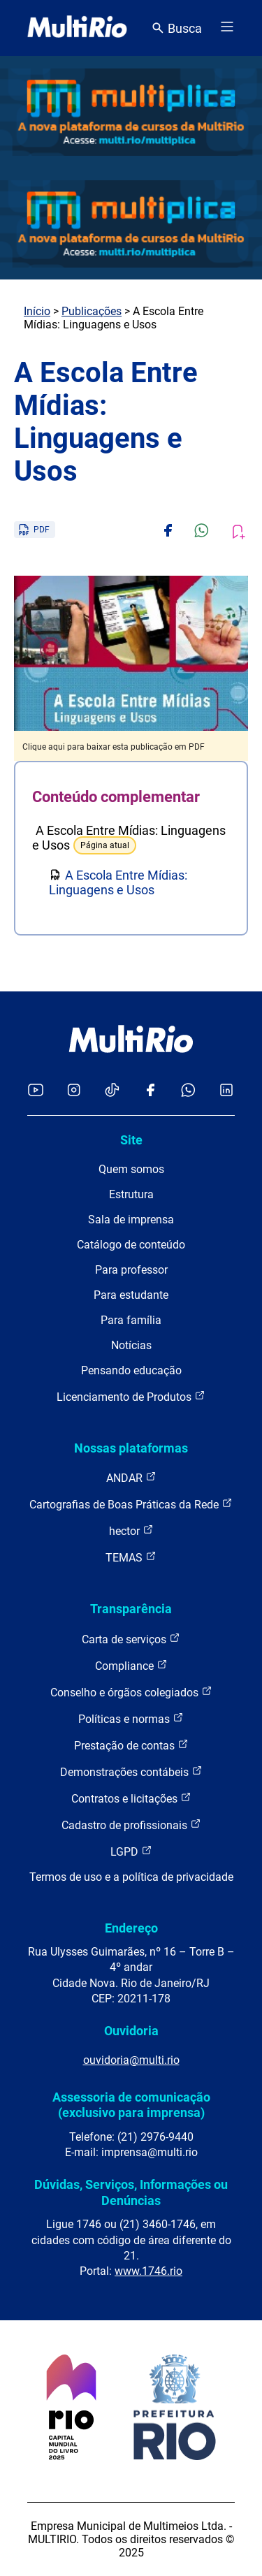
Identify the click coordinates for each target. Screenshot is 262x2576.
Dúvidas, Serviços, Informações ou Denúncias (131, 2192)
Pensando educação (131, 1370)
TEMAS (131, 1557)
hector (131, 1530)
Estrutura (131, 1194)
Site (131, 1140)
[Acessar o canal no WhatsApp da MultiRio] (188, 1091)
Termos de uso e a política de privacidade (131, 1877)
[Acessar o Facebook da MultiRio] (150, 1091)
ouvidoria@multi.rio (131, 2060)
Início (37, 311)
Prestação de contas (131, 1745)
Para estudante (131, 1295)
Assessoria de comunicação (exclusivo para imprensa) (131, 2105)
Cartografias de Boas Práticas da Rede (131, 1504)
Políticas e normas (131, 1718)
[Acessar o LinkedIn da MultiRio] (226, 1091)
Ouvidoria (131, 2030)
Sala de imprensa (131, 1219)
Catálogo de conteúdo (131, 1244)
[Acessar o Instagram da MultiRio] (73, 1091)
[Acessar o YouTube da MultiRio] (35, 1091)
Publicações (91, 311)
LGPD (131, 1851)
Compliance (131, 1665)
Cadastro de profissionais (131, 1824)
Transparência (131, 1608)
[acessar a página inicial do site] (77, 28)
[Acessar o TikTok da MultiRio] (112, 1091)
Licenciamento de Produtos (131, 1396)
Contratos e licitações (131, 1798)
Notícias (131, 1345)
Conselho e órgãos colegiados (131, 1691)
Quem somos (131, 1169)
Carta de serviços (131, 1638)
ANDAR (131, 1477)
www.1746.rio (148, 2271)
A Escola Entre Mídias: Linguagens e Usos (118, 882)
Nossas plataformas (131, 1448)
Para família (131, 1320)
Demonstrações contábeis (131, 1771)
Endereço (131, 1928)
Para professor (131, 1269)
